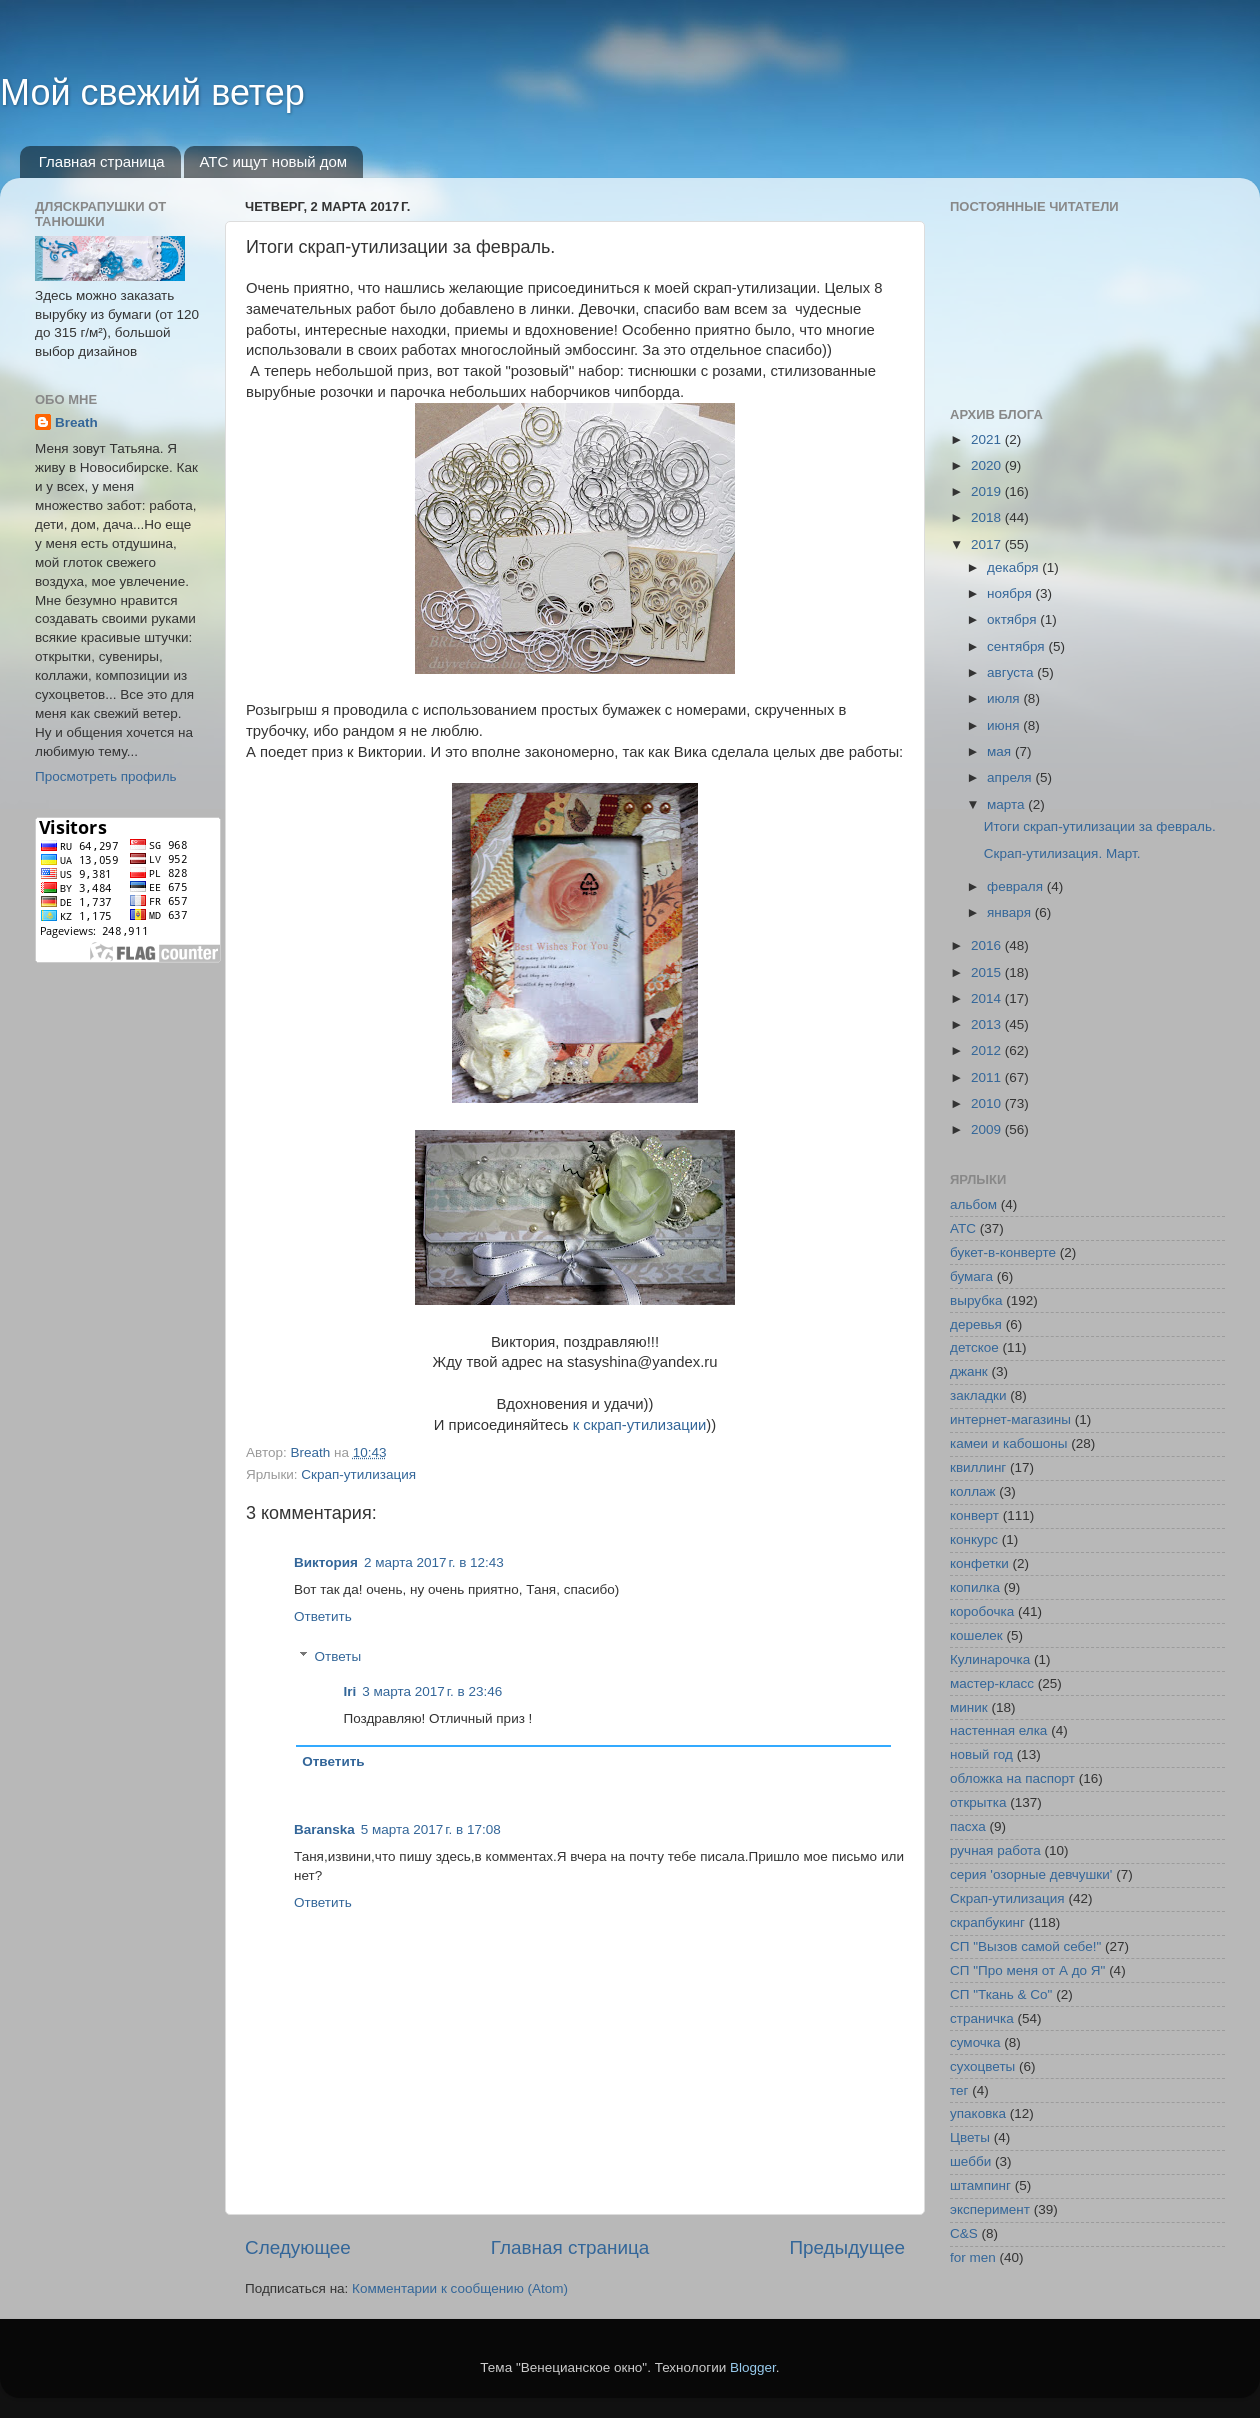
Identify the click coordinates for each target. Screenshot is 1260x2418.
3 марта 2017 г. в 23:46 (432, 1691)
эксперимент (990, 2209)
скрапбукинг (987, 1922)
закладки (978, 1395)
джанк (969, 1371)
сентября (1017, 646)
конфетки (979, 1563)
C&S (964, 2233)
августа (1012, 672)
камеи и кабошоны (1009, 1443)
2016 (988, 945)
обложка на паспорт (1012, 1778)
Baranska (324, 1829)
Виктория (326, 1562)
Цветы (970, 2137)
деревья (976, 1324)
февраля (1017, 886)
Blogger (753, 2367)
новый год (981, 1754)
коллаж (973, 1491)
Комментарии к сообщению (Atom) (460, 2288)
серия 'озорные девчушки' (1031, 1874)
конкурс (974, 1539)
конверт (974, 1515)
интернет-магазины (1010, 1419)
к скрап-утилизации (640, 1425)
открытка (978, 1802)
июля (1005, 698)
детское (974, 1347)
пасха (968, 1826)
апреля (1011, 777)
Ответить (323, 1616)
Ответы (338, 1656)
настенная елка (998, 1730)
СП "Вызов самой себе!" (1025, 1946)
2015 (988, 972)
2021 (988, 439)
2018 (988, 517)
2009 (988, 1129)
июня (1005, 725)
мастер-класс (992, 1683)
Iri (350, 1691)
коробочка (982, 1611)
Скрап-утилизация (358, 1474)
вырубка (976, 1300)
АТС (963, 1228)
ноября (1011, 593)
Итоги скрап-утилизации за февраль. (1100, 826)
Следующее (298, 2247)
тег (959, 2090)
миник (969, 1707)
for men (973, 2257)
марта (1007, 804)
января (1011, 912)
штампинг (980, 2185)
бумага (971, 1276)
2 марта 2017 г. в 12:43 (434, 1562)
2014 (988, 998)
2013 (988, 1024)
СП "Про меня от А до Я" (1027, 1970)
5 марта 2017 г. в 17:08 (431, 1829)
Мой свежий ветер (152, 92)
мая (1001, 751)
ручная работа (995, 1850)
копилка (975, 1587)
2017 (988, 544)
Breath (76, 422)
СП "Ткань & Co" (1001, 1994)
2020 (988, 465)
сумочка (975, 2042)
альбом (973, 1204)
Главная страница (102, 161)
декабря (1014, 567)
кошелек (976, 1635)
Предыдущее (847, 2247)
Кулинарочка (990, 1659)
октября (1013, 619)
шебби (970, 2161)
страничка (982, 2018)
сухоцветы (982, 2066)
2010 (988, 1103)
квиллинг (978, 1467)
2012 (988, 1050)
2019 (988, 491)
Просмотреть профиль (106, 776)
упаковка (978, 2113)
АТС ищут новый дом (273, 161)
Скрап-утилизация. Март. (1062, 853)
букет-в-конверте (1003, 1252)
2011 (988, 1077)
